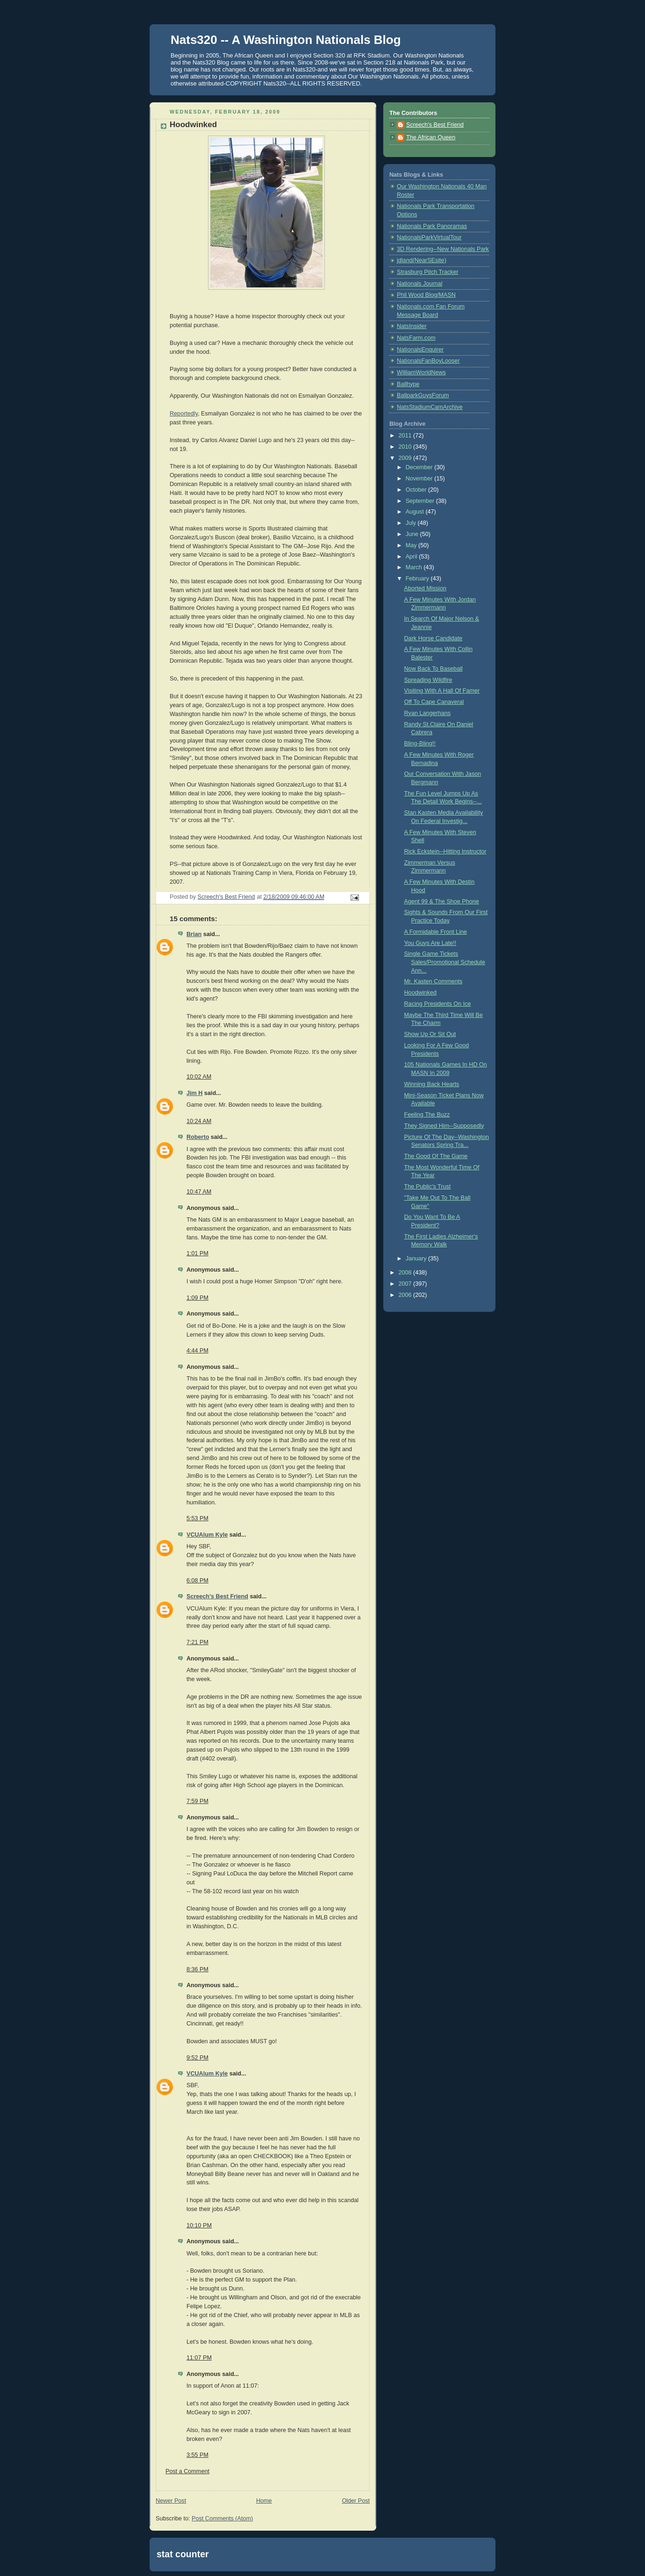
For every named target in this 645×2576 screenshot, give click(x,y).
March (415, 567)
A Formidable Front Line (435, 932)
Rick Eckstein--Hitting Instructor (445, 851)
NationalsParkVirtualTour (429, 237)
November (420, 478)
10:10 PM (199, 2225)
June (413, 534)
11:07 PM (199, 2357)
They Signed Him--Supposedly (444, 1126)
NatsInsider (412, 326)
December (420, 467)
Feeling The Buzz (427, 1114)
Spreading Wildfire (428, 680)
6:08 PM (197, 1580)
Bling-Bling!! (420, 743)
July (412, 523)
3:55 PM (197, 2455)
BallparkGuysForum (423, 395)
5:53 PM (197, 1518)
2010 (406, 447)
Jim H (194, 1093)
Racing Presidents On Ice (437, 1004)
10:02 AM (198, 1076)
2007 (406, 1284)
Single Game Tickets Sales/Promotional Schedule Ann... (444, 962)
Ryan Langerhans (427, 713)
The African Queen (430, 137)
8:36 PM (197, 1969)
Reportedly (184, 413)
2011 (406, 435)
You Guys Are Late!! (430, 943)
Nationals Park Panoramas (432, 226)
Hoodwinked (420, 992)
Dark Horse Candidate (433, 638)
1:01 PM (197, 1253)
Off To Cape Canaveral (434, 702)
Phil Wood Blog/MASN (426, 295)
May (412, 545)
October (417, 490)
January (417, 1258)
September (421, 501)
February (418, 578)
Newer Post (171, 2500)
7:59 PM (197, 1801)
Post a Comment (187, 2471)
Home (264, 2500)
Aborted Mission (425, 588)
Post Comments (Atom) (222, 2518)
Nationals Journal (419, 283)
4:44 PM (197, 1350)
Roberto (197, 1137)
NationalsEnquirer (420, 349)
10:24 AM (198, 1121)
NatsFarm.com (416, 338)
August (416, 511)
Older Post (356, 2500)
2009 (406, 458)
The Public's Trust (427, 1186)
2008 (406, 1272)
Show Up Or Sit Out (430, 1034)
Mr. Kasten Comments (433, 981)
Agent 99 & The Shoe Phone (441, 901)
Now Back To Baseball (433, 668)
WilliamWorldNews (421, 372)
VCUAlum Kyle (207, 1534)
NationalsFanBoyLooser (428, 361)
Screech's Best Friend (217, 1596)
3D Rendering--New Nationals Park (443, 249)
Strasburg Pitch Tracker (428, 272)
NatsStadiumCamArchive (430, 407)
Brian (193, 934)
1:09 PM (197, 1298)
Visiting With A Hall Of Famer (442, 690)
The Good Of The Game (436, 1156)
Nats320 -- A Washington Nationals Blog (286, 40)
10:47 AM (198, 1191)
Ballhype (408, 384)
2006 (406, 1295)
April (412, 556)
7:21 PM (197, 1642)
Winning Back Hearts (431, 1084)
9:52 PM (197, 2057)
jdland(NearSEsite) (421, 260)
